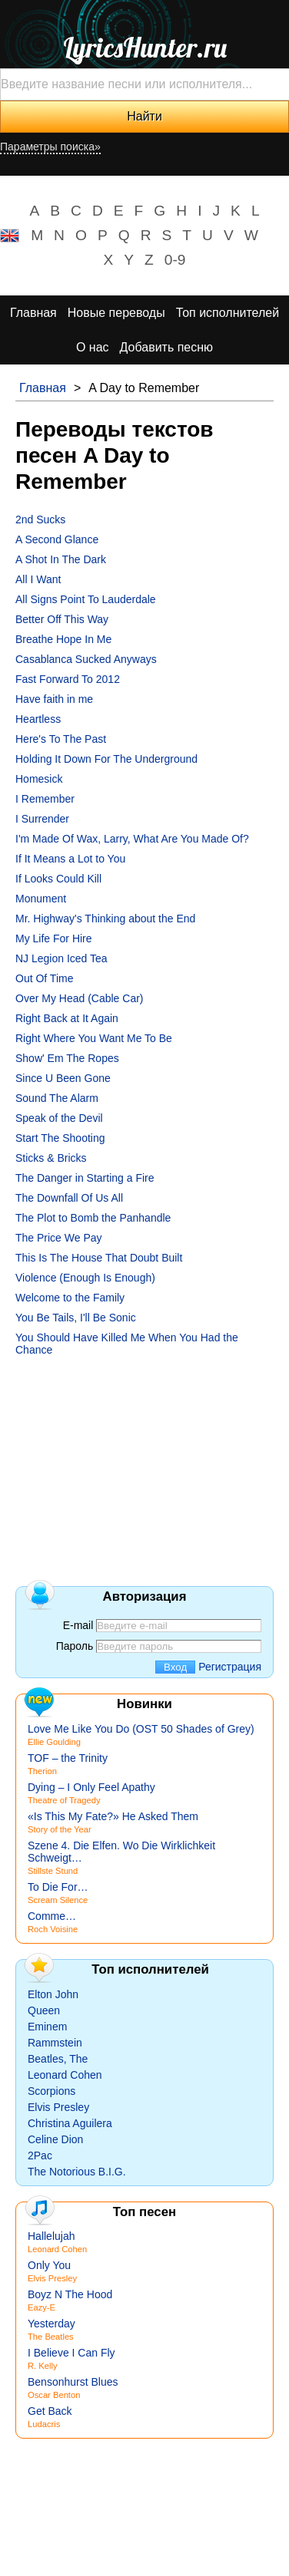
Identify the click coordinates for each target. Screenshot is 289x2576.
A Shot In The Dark (60, 559)
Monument (40, 898)
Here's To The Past (60, 739)
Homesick (38, 779)
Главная (33, 312)
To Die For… (58, 1887)
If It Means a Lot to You (70, 859)
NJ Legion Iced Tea (61, 958)
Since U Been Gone (63, 1078)
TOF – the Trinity (68, 1758)
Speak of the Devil (59, 1118)
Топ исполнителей (227, 312)
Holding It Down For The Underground (106, 759)
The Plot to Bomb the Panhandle (93, 1218)
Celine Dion (55, 2139)
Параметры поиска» (50, 146)
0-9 (175, 260)
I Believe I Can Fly (71, 2353)
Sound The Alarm (56, 1098)
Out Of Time (44, 978)
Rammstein (55, 2043)
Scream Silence (58, 1900)
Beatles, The (58, 2059)
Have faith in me (54, 699)
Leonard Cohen (65, 2075)
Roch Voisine (53, 1929)
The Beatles (51, 2336)
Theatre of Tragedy (64, 1800)
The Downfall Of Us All (69, 1198)
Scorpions (51, 2091)
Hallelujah (51, 2236)
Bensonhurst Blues (73, 2382)
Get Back (50, 2411)
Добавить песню (167, 347)
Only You (49, 2265)
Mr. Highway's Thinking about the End (105, 918)
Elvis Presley (58, 2107)
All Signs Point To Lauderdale (85, 599)
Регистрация (229, 1667)
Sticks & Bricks (51, 1158)
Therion (42, 1771)
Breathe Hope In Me (63, 639)
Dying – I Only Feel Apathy (91, 1787)
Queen (44, 2010)
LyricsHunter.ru (145, 47)
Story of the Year (59, 1829)
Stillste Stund (53, 1870)
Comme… (52, 1916)
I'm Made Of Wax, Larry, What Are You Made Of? (132, 839)
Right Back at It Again (66, 1018)
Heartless (38, 719)
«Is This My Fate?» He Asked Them (113, 1816)
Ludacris (44, 2424)
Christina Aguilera (70, 2123)
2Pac (40, 2155)
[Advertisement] (144, 1459)
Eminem (47, 2026)
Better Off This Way (61, 619)
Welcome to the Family (70, 1297)
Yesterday (51, 2323)
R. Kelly (43, 2365)
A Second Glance (56, 539)
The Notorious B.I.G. (77, 2171)
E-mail (78, 1625)
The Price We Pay (58, 1238)
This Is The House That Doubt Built (98, 1258)
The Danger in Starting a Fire (84, 1178)
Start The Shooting (60, 1138)
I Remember (45, 799)
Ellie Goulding (54, 1741)
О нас (92, 347)
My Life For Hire (53, 938)
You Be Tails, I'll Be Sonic (75, 1317)
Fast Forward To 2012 (67, 679)
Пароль (75, 1646)
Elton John (53, 1994)
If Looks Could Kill (58, 878)
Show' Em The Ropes (67, 1058)
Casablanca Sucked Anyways (86, 659)
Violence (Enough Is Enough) (85, 1278)
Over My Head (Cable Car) (79, 998)
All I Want (38, 579)
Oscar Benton (54, 2395)
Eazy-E (41, 2307)
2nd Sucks (40, 519)
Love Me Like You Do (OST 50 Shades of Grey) (141, 1729)
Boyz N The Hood (70, 2294)
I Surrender (42, 819)
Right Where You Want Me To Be (93, 1038)
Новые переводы (116, 312)
